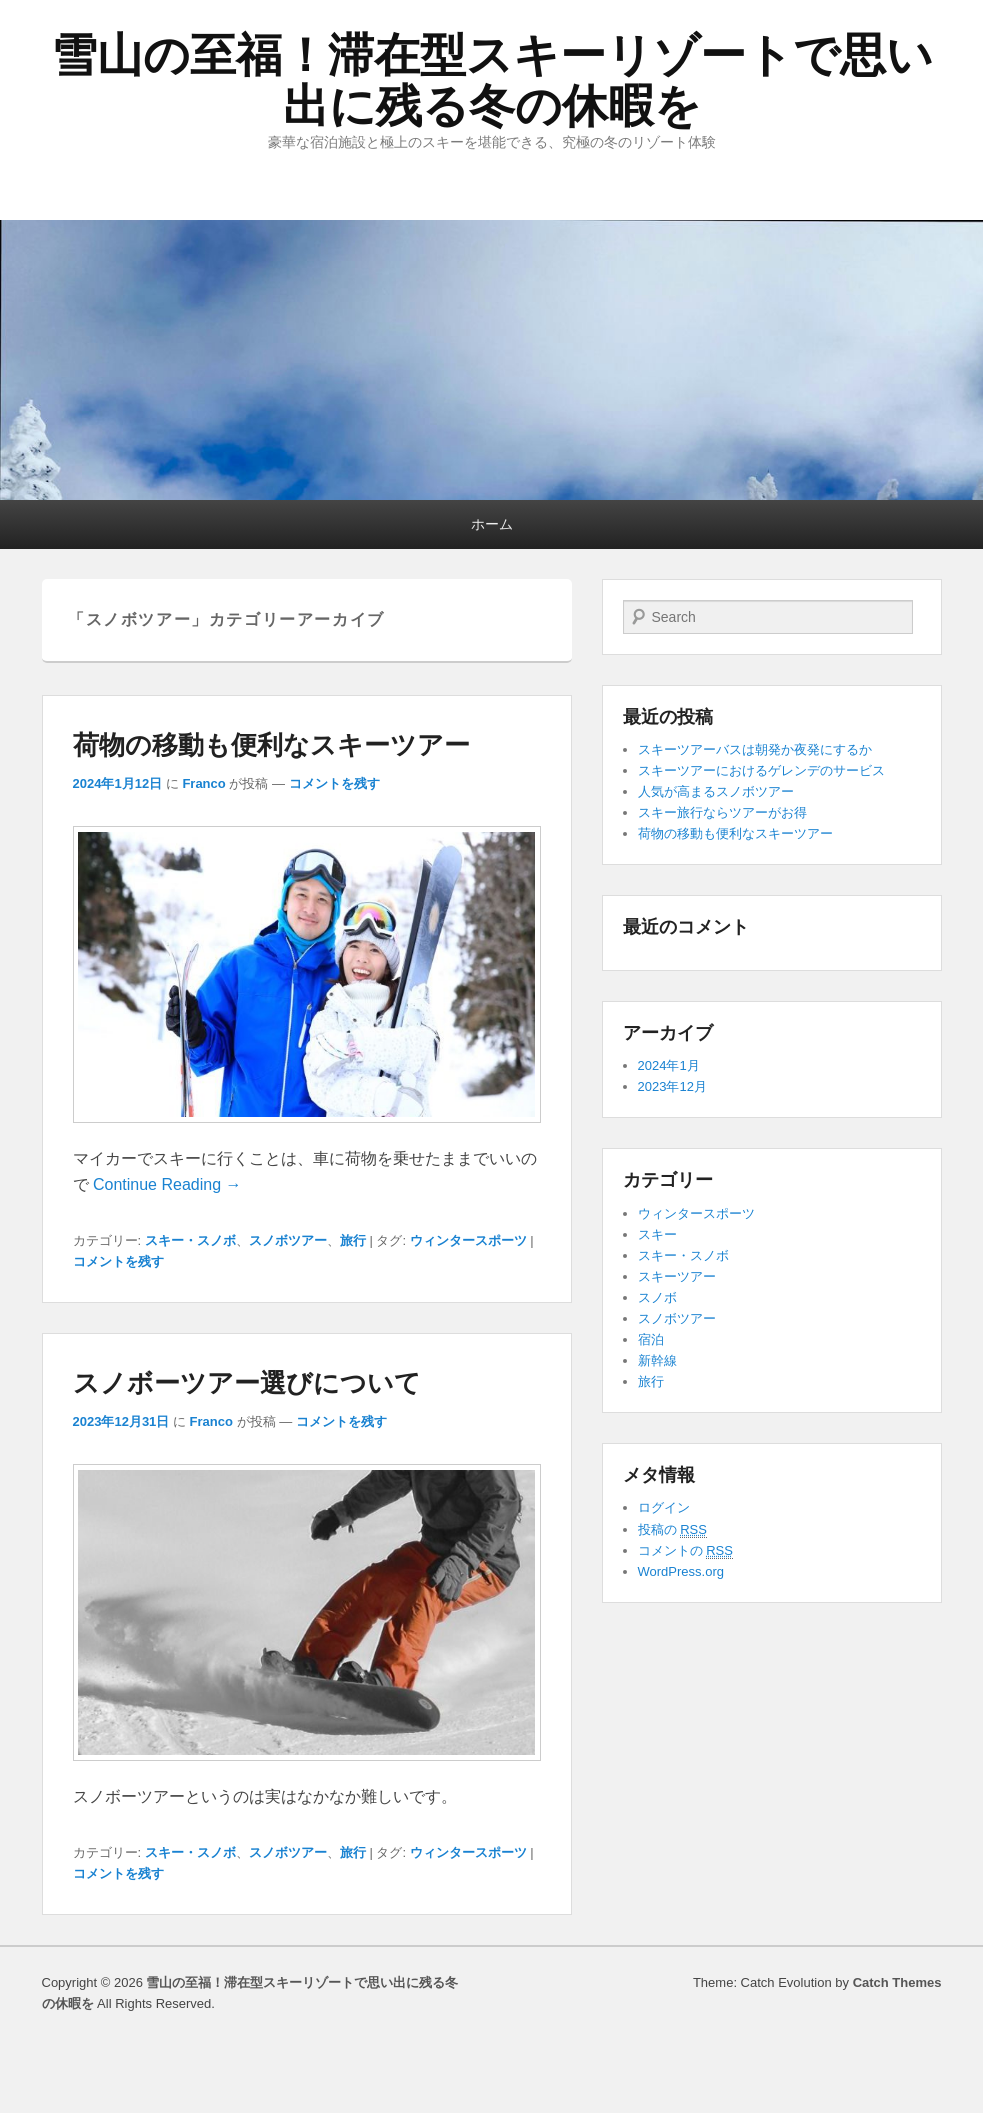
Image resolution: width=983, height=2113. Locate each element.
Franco (203, 783)
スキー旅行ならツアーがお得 (722, 812)
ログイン (664, 1507)
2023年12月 (672, 1086)
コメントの (685, 1551)
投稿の (672, 1530)
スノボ (657, 1297)
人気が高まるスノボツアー (716, 791)
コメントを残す (334, 783)
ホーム (492, 524)
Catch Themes (897, 1982)
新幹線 (657, 1360)
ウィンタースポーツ (468, 1240)
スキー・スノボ (190, 1240)
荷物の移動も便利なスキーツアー (271, 745)
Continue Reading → (167, 1184)
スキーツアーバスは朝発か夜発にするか (755, 749)
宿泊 (651, 1339)
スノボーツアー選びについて (247, 1383)
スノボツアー (288, 1240)
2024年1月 (669, 1065)
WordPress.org (681, 1571)
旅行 (353, 1240)
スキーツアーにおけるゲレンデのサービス (761, 770)
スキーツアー (677, 1276)
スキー (657, 1234)
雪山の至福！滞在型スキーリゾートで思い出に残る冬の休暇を (492, 80)
